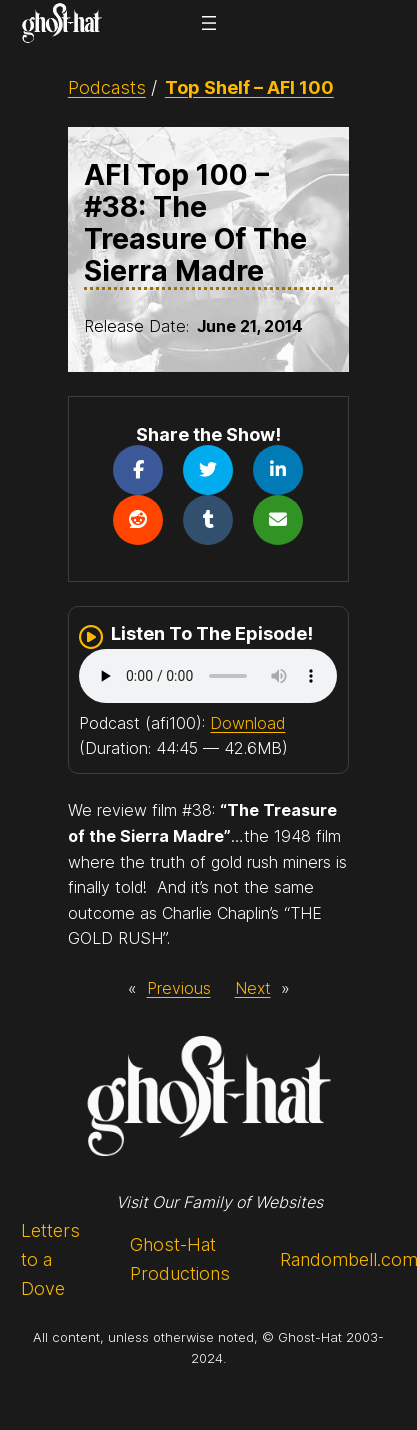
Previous (179, 988)
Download (247, 723)
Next (253, 988)
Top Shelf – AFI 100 (249, 87)
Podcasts (107, 87)
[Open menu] (209, 23)
